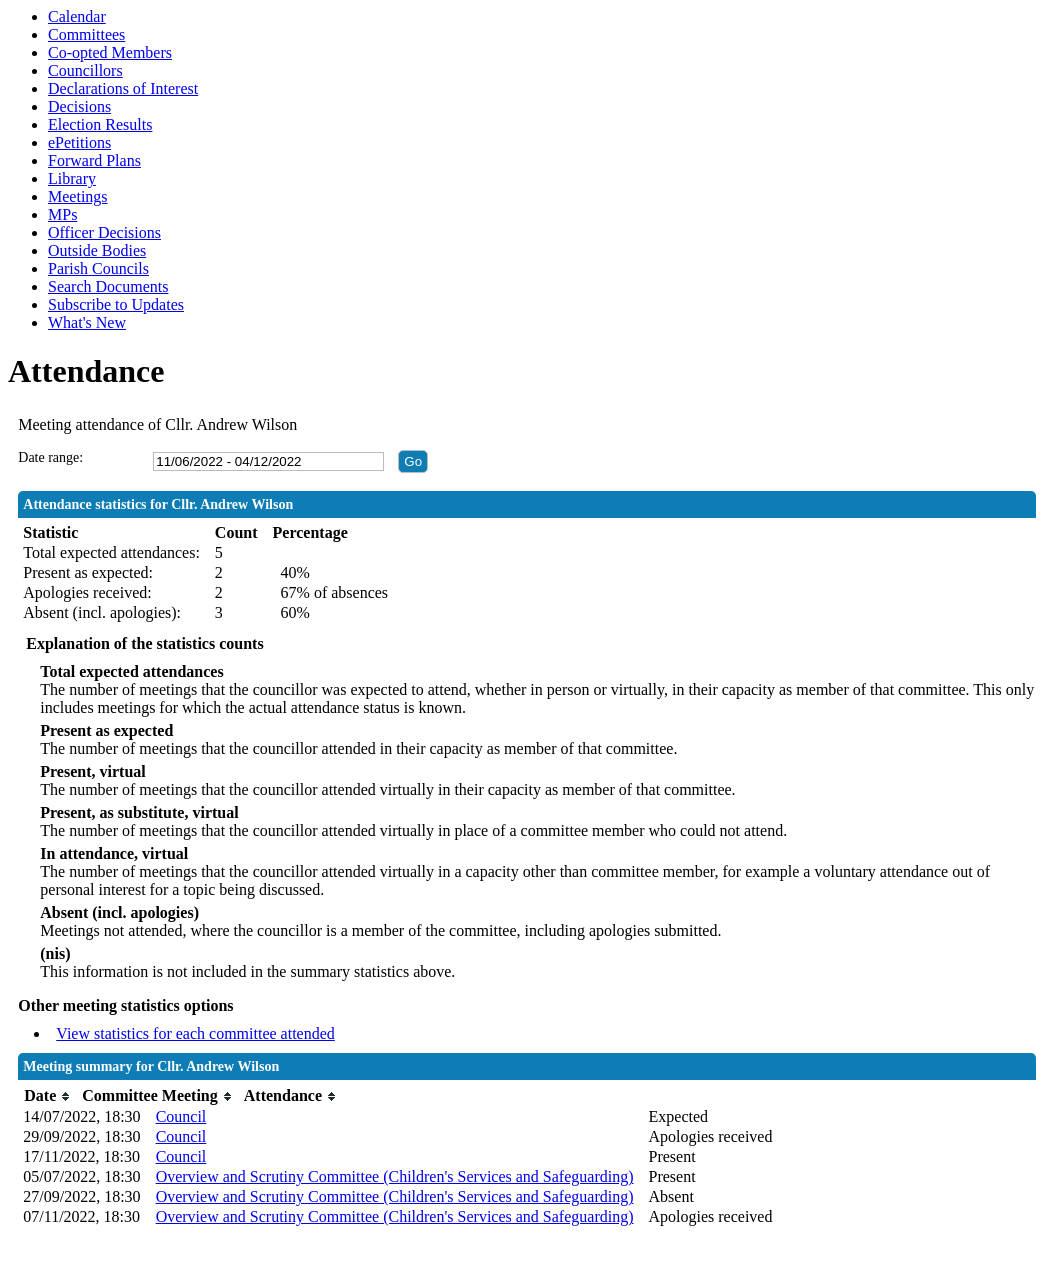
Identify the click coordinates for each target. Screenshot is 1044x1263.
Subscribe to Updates (116, 304)
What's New (87, 322)
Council (181, 1116)
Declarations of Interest (123, 88)
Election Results (100, 124)
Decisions (79, 106)
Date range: (50, 457)
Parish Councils (98, 268)
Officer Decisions (104, 232)
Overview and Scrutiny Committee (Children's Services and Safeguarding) (395, 1176)
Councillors (85, 70)
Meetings (78, 196)
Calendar (77, 16)
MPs (62, 214)
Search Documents (108, 286)
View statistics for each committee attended (195, 1033)
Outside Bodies (97, 250)
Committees (86, 34)
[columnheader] (48, 1096)
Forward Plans (94, 160)
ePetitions (79, 142)
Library (72, 178)
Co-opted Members (110, 52)
